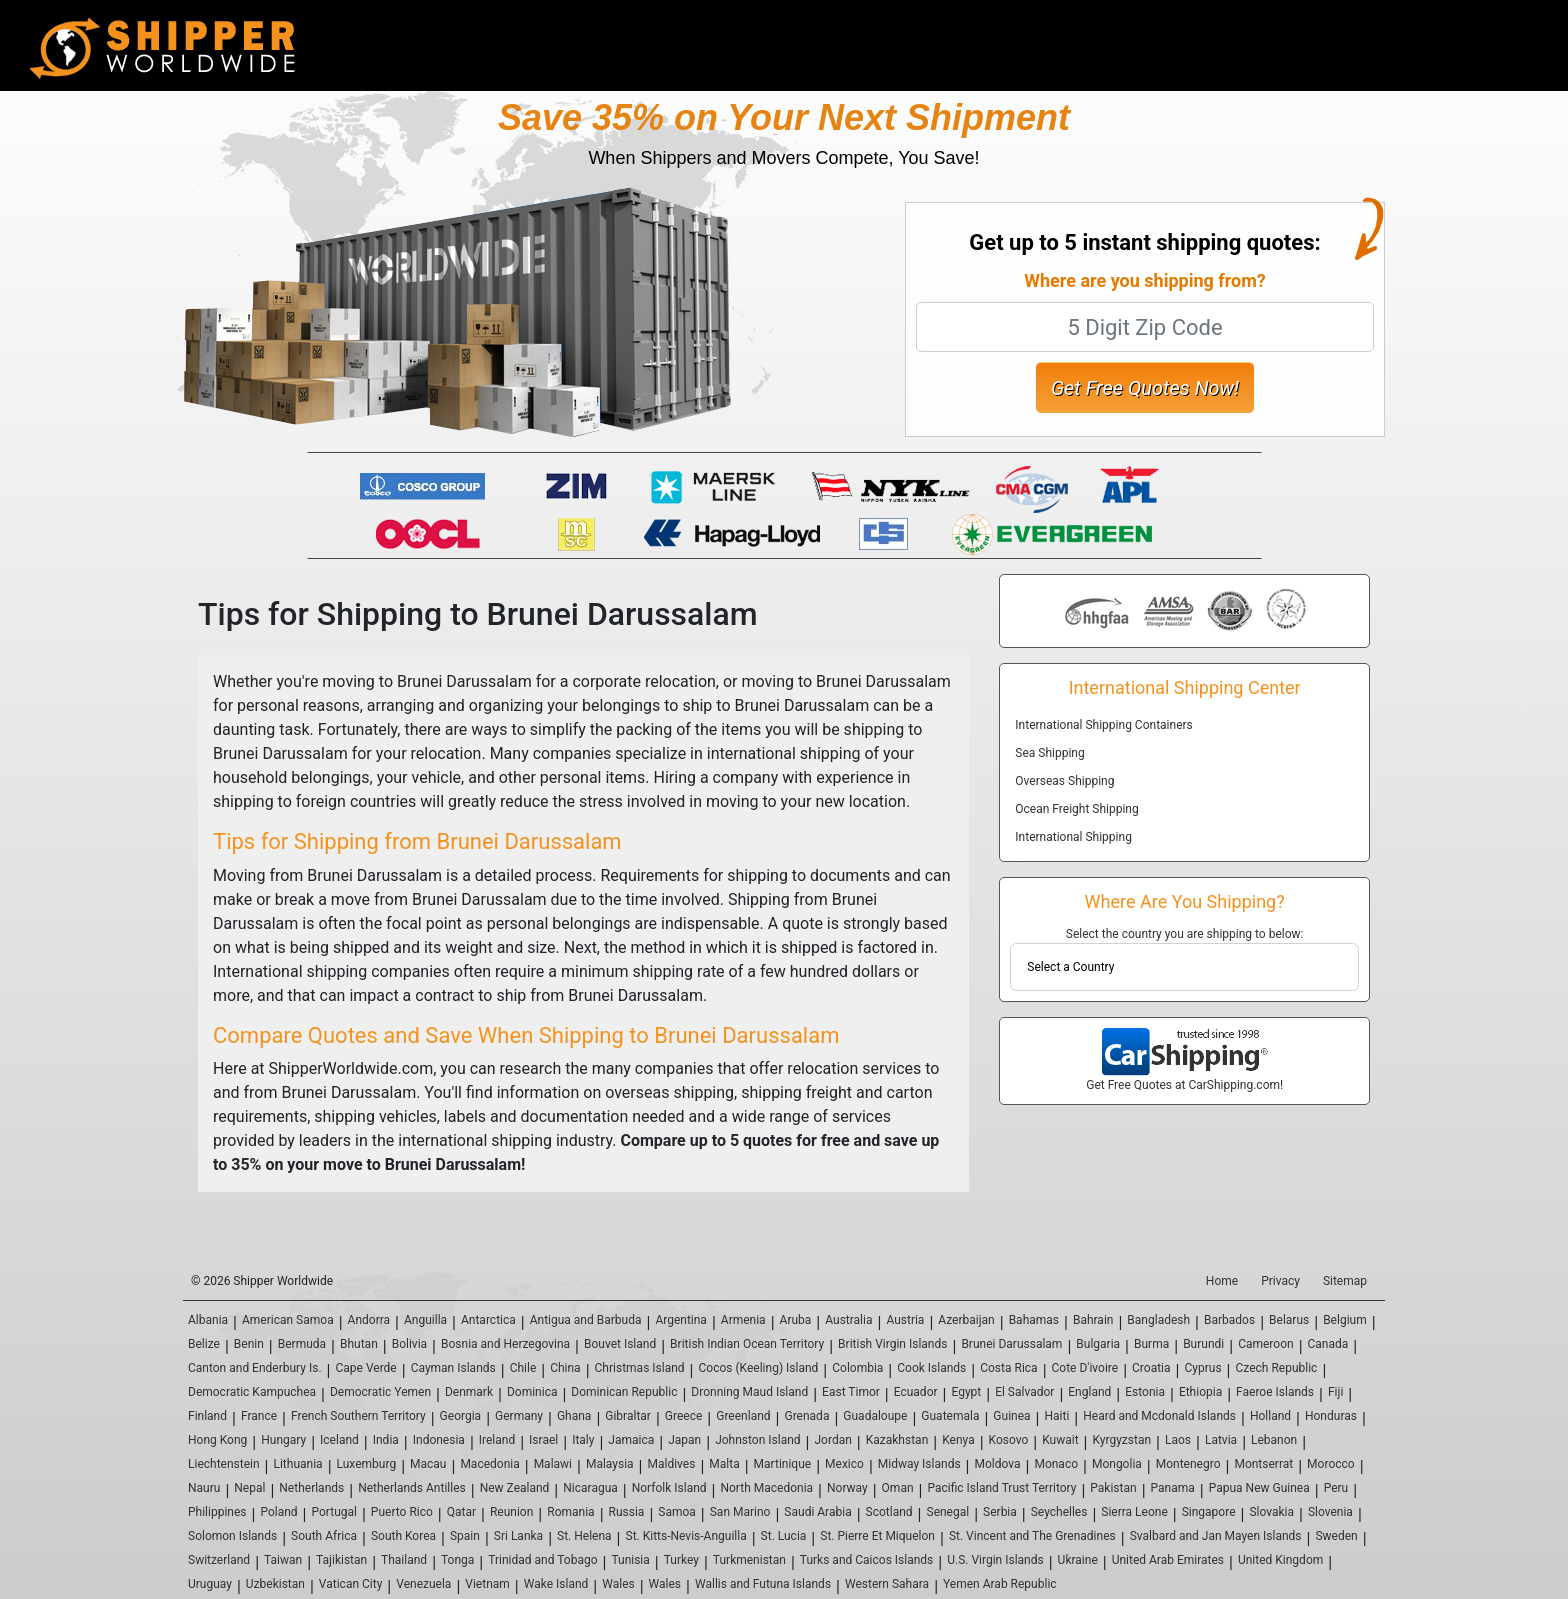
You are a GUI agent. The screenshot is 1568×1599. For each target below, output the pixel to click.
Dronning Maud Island (749, 1392)
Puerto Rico (402, 1512)
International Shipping (1073, 837)
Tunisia (630, 1560)
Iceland (339, 1440)
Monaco (1056, 1464)
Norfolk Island (669, 1488)
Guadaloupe (875, 1416)
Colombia (857, 1368)
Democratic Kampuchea (252, 1392)
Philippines (217, 1512)
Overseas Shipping (1064, 781)
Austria (905, 1320)
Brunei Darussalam (1011, 1344)
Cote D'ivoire (1085, 1368)
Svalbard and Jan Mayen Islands (1216, 1536)
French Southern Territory (358, 1416)
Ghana (574, 1416)
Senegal (948, 1512)
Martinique (783, 1464)
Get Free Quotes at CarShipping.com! (1184, 1085)
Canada (1328, 1344)
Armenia (743, 1320)
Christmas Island (640, 1368)
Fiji (1335, 1392)
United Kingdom (1280, 1560)
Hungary (283, 1440)
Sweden (1336, 1536)
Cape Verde (365, 1368)
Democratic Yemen (380, 1392)
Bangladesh (1158, 1320)
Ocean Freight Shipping (1076, 809)
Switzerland (219, 1560)
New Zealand (515, 1488)
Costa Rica (1008, 1368)
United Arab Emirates (1168, 1560)
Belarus (1289, 1320)
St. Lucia (784, 1536)
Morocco (1331, 1464)
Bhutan (359, 1344)
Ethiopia (1200, 1392)
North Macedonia (766, 1488)
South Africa (324, 1536)
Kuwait (1060, 1440)
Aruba (796, 1320)
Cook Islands (931, 1368)
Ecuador (916, 1392)
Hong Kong (217, 1440)
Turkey (681, 1560)
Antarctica (488, 1320)
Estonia (1145, 1392)
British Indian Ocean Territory (747, 1344)
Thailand (404, 1560)
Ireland (497, 1440)
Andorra (369, 1320)
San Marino (740, 1512)
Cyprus (1202, 1368)
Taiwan (283, 1560)
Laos (1178, 1440)
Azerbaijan (966, 1320)
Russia (627, 1512)
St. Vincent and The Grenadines (1032, 1536)
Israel (543, 1440)
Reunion (511, 1512)
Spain (465, 1536)
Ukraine (1078, 1560)
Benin (249, 1344)
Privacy (1280, 1281)
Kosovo (1009, 1440)
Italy (583, 1440)
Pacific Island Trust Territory (1001, 1488)
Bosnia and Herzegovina (505, 1344)
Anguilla (425, 1320)
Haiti (1056, 1416)
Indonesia (439, 1440)
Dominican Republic (624, 1392)
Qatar (461, 1512)
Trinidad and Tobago (542, 1560)
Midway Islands (919, 1464)
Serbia (1000, 1512)
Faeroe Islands (1275, 1392)
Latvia (1221, 1440)
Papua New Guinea (1259, 1488)
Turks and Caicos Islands (866, 1560)
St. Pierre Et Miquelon (877, 1536)
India (386, 1440)
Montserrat (1263, 1464)
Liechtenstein (224, 1464)
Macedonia (489, 1464)
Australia (848, 1320)
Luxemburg (367, 1464)
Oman (898, 1488)
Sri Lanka (518, 1536)
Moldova (998, 1464)
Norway (847, 1488)
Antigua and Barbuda (586, 1320)
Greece (684, 1416)
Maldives (672, 1464)
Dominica (532, 1392)
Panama (1173, 1488)
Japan (684, 1440)
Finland (207, 1416)
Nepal (249, 1488)
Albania (208, 1320)
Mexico (844, 1464)
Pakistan (1113, 1488)
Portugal (334, 1512)
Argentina (681, 1320)
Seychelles (1059, 1512)
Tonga (457, 1560)
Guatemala (950, 1416)
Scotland (889, 1512)
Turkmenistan (749, 1560)
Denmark (469, 1392)
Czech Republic (1277, 1368)
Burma (1151, 1344)
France (259, 1416)
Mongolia (1117, 1464)
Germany (519, 1416)
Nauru (204, 1488)
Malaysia (610, 1464)
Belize (204, 1344)
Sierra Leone (1134, 1512)
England (1089, 1392)
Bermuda (302, 1344)
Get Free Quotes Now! (1145, 388)
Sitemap (1345, 1281)
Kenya (958, 1440)
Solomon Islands (232, 1536)
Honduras (1331, 1416)
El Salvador (1024, 1392)
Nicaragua (590, 1488)
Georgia (461, 1416)
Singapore (1209, 1512)
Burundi (1203, 1344)
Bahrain (1093, 1320)
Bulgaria (1098, 1344)
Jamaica (631, 1440)
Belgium (1345, 1320)
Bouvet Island (620, 1344)
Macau (428, 1464)
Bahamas (1034, 1320)
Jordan (833, 1440)
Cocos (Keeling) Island (759, 1368)
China (565, 1368)
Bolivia (409, 1344)
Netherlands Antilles (412, 1488)
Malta (724, 1464)
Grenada (806, 1416)
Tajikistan (341, 1560)
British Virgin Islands (892, 1344)
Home (1222, 1281)
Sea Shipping (1049, 753)
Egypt (966, 1392)
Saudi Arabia (817, 1512)
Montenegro (1188, 1464)
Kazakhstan (897, 1440)
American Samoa (288, 1320)
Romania (570, 1512)
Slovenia (1330, 1512)
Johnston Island (757, 1440)
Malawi (553, 1464)
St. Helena (584, 1536)
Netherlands (311, 1488)
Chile (523, 1368)
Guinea (1011, 1416)
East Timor (851, 1392)
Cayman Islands (453, 1368)
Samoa (677, 1512)
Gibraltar (628, 1416)
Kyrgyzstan (1122, 1440)
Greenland (743, 1416)
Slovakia (1271, 1512)
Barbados (1229, 1320)
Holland (1270, 1416)
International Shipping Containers (1103, 725)
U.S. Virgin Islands (995, 1560)
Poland (278, 1512)
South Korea (403, 1536)
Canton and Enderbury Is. (255, 1368)
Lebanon (1274, 1440)
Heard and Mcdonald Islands (1159, 1416)
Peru (1336, 1488)
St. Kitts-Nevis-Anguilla (686, 1536)
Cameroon (1266, 1344)
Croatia (1151, 1368)
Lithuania (297, 1464)
